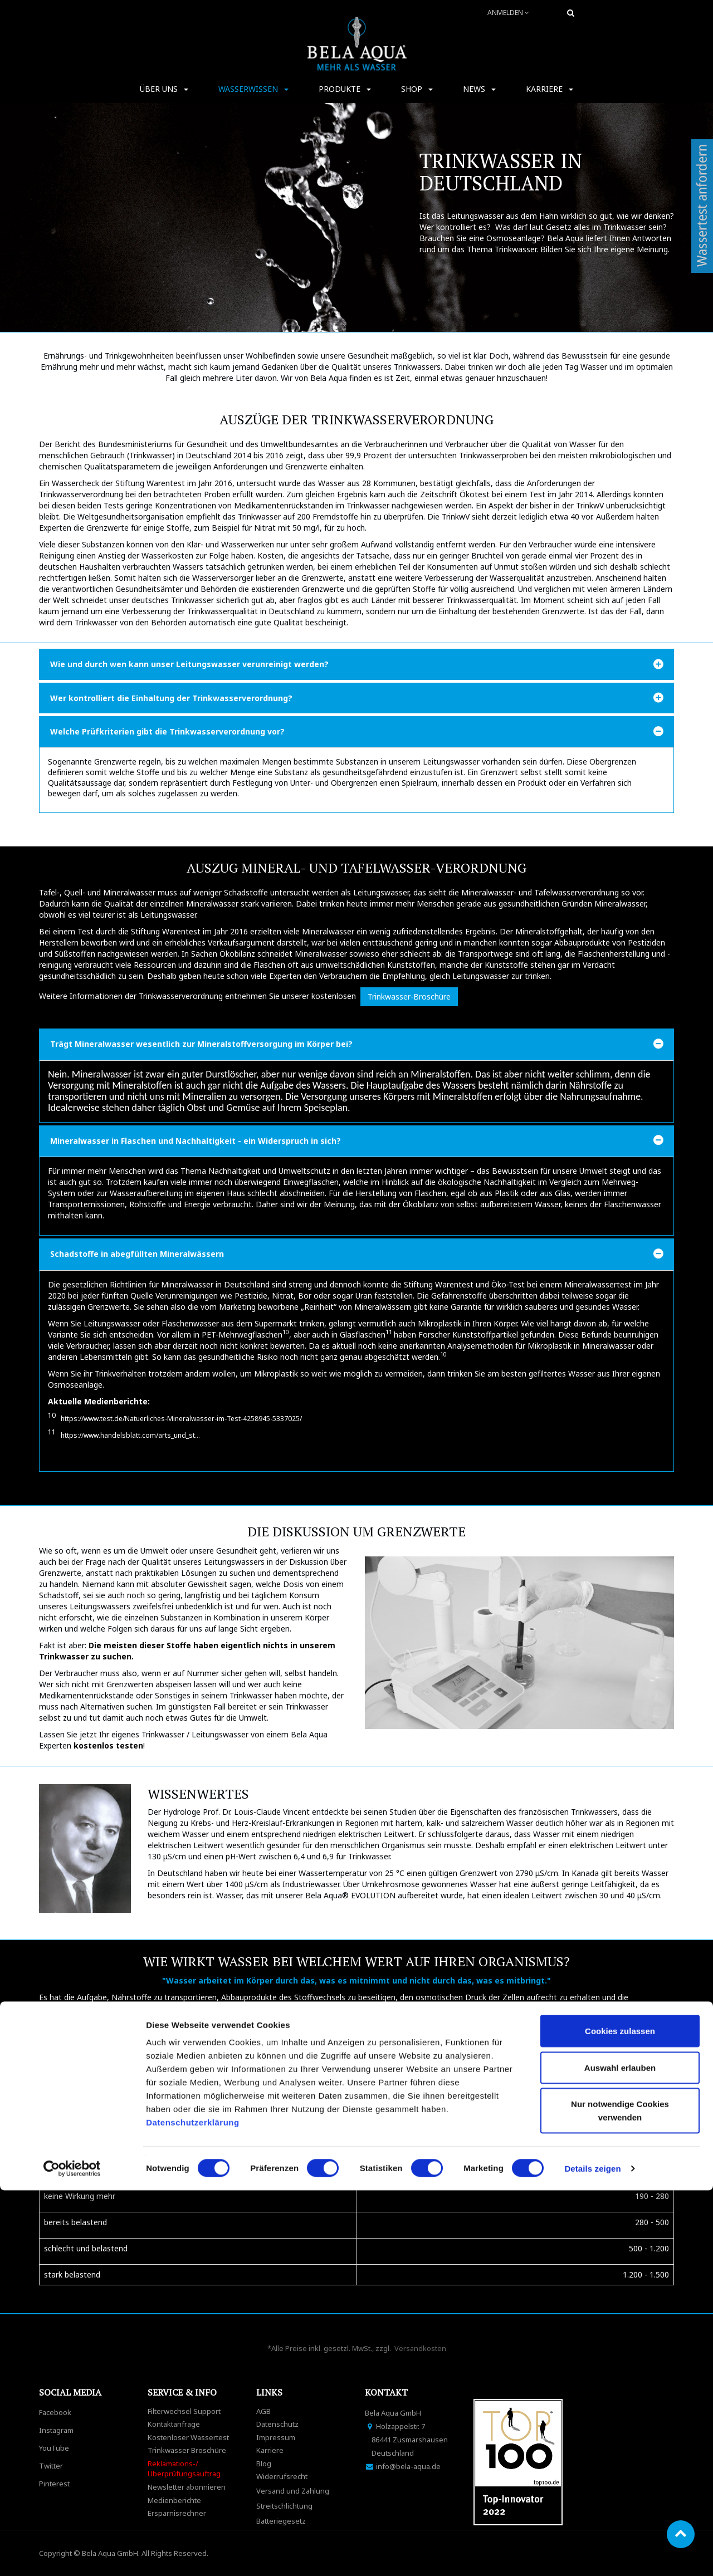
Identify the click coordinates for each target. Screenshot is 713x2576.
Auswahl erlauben (620, 2453)
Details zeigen (592, 2554)
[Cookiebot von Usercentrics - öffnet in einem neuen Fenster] (72, 2554)
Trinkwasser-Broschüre (409, 996)
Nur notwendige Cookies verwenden (620, 2496)
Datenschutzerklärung (194, 2508)
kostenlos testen (108, 1745)
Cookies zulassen (620, 2416)
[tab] (356, 664)
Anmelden (508, 12)
